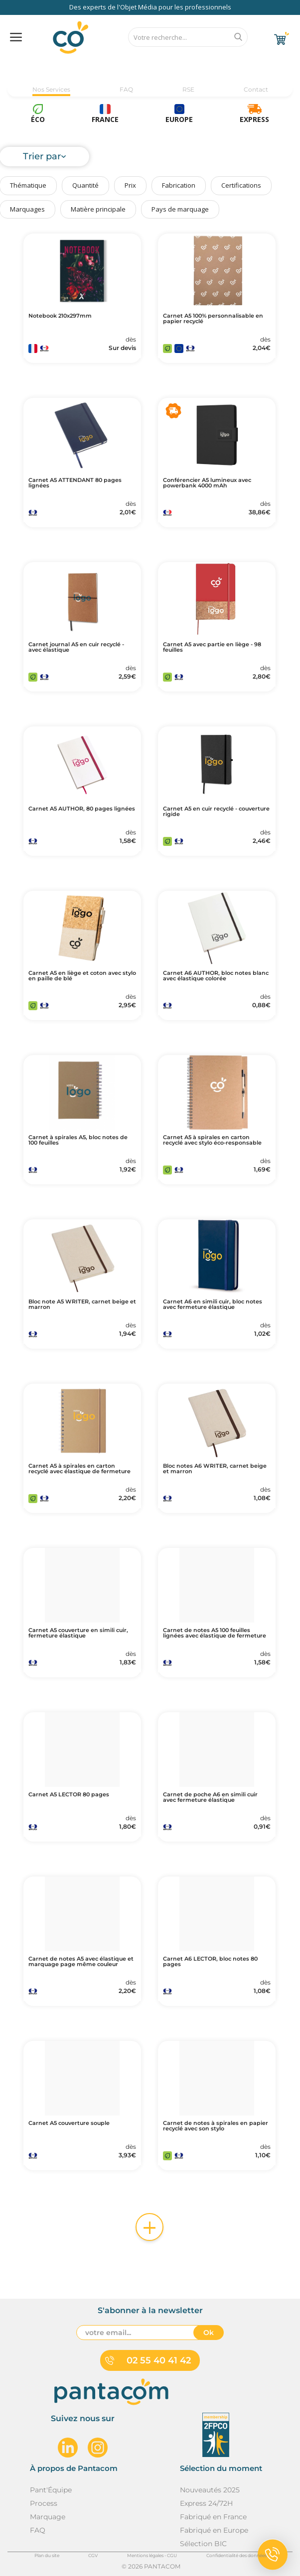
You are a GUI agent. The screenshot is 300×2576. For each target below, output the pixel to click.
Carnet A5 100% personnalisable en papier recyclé (213, 318)
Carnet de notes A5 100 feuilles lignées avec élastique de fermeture (214, 1633)
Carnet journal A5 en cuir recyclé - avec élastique (76, 647)
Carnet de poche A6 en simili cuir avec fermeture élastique (210, 1797)
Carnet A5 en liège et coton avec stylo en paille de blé (82, 975)
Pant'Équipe (51, 2489)
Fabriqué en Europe (214, 2530)
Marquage (47, 2516)
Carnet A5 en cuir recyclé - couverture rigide (216, 811)
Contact (256, 89)
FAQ (126, 89)
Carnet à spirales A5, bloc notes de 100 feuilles (78, 1140)
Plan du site (46, 2555)
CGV (93, 2555)
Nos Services (51, 89)
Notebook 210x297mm (60, 316)
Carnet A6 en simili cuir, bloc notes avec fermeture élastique (212, 1304)
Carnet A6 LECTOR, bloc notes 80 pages (210, 1961)
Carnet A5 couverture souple (69, 2123)
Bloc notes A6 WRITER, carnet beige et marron (215, 1468)
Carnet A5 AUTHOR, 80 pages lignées (81, 809)
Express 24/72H (206, 2503)
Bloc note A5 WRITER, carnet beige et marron (82, 1304)
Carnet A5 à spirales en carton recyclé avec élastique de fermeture (79, 1468)
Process (43, 2503)
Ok (208, 2332)
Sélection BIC (203, 2543)
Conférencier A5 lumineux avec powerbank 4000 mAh (207, 482)
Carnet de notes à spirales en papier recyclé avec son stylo (215, 2125)
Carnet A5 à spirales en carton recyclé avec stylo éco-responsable (212, 1140)
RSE (188, 89)
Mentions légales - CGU (152, 2555)
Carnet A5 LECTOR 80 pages (68, 1794)
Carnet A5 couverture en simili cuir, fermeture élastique (78, 1633)
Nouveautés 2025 (210, 2489)
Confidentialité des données (236, 2555)
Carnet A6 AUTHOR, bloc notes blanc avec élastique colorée (216, 975)
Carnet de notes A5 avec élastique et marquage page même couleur (81, 1961)
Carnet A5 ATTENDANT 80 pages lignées (75, 482)
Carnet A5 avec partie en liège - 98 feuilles (212, 647)
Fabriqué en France (213, 2516)
